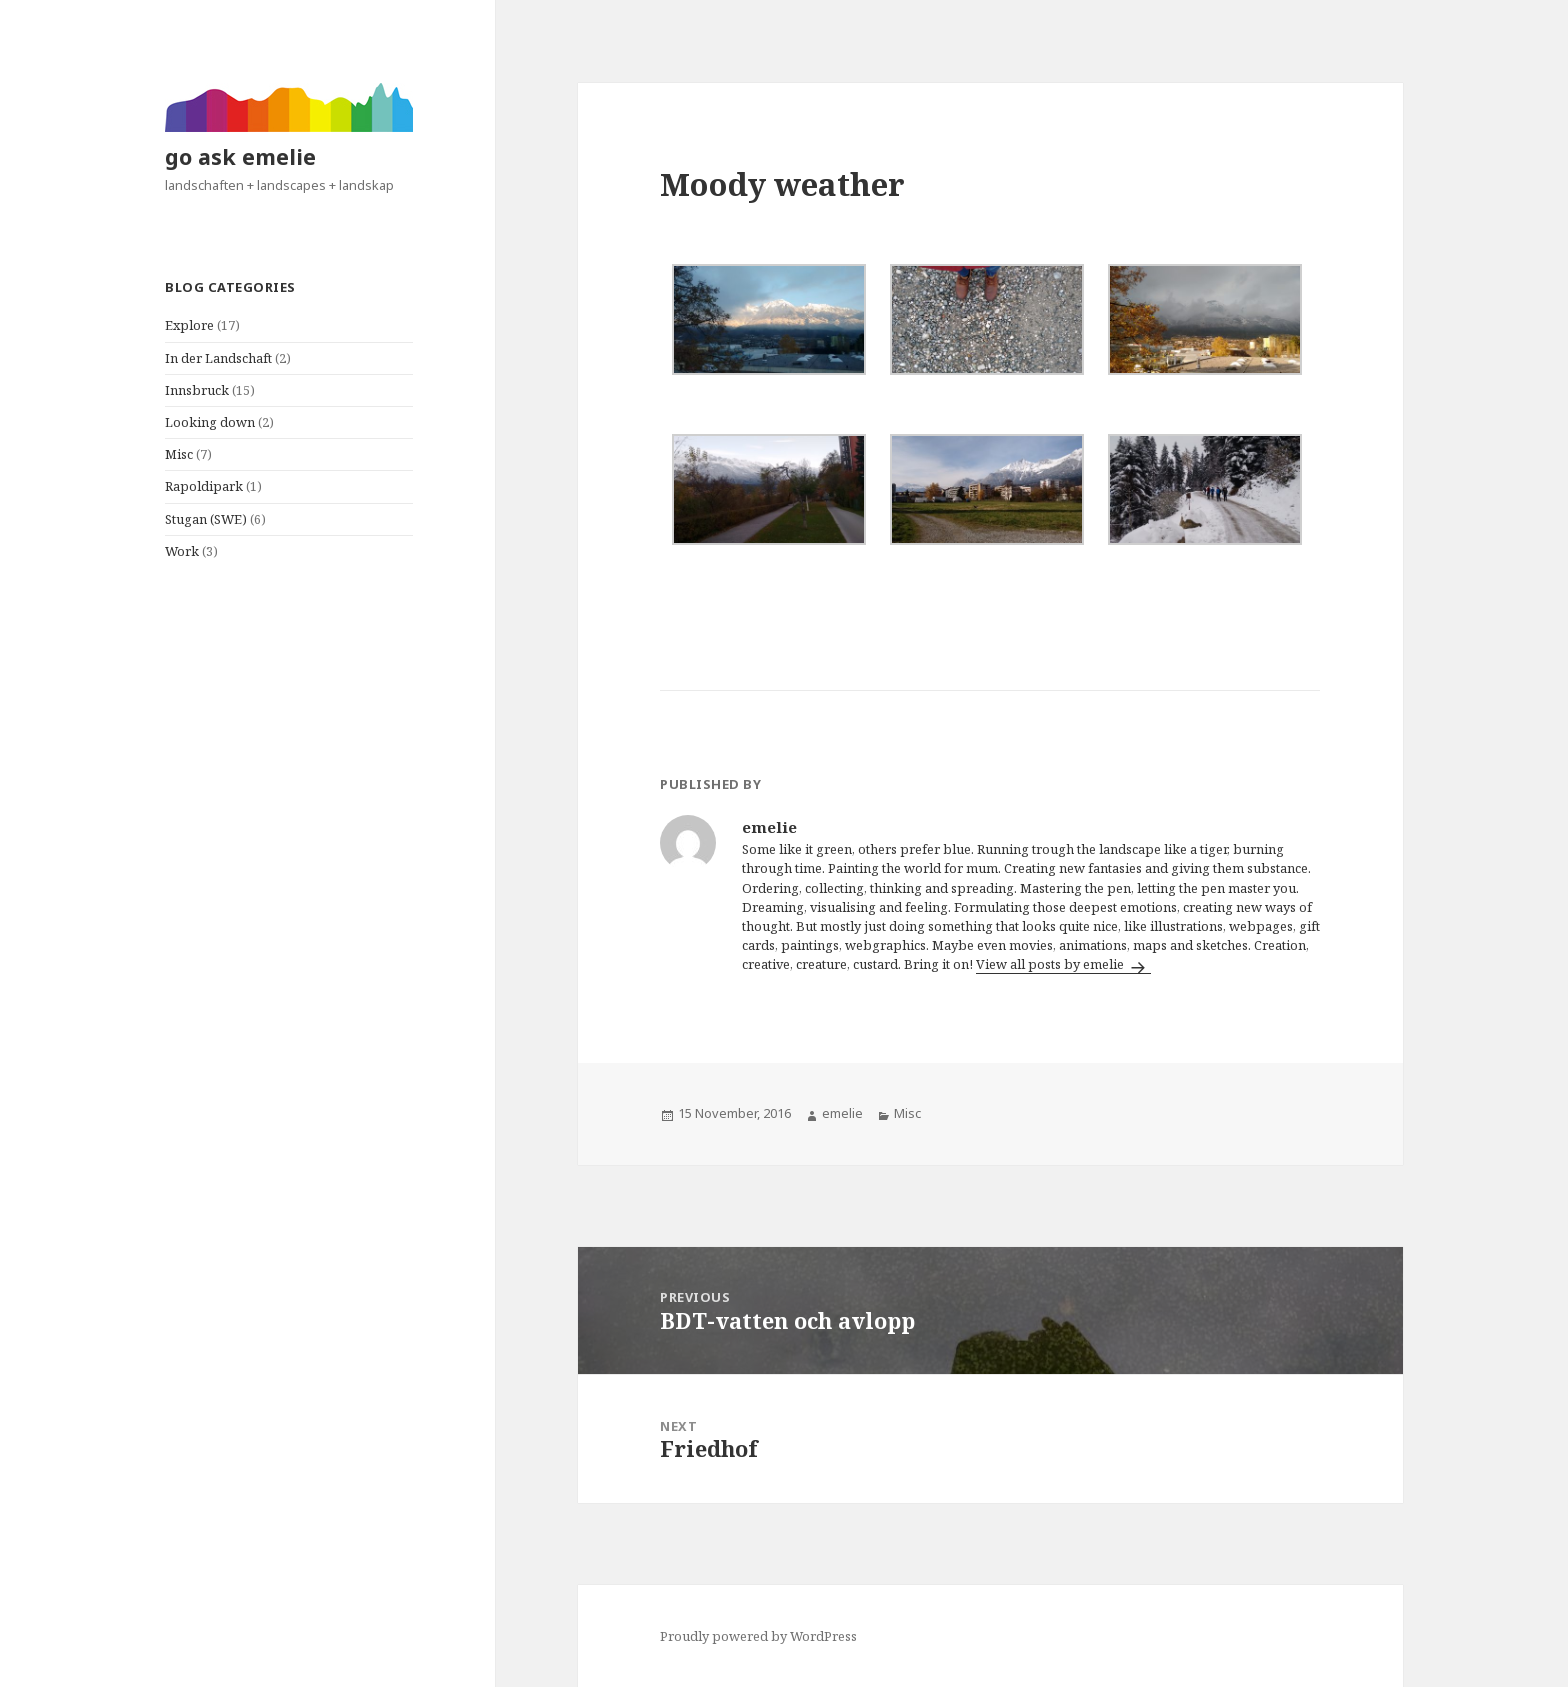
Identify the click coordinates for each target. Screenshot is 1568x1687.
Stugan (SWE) (206, 519)
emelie (842, 1113)
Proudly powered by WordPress (758, 1636)
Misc (179, 454)
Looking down (210, 422)
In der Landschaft (218, 358)
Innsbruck (197, 390)
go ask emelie (240, 156)
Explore (189, 325)
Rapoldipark (204, 486)
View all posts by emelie (1051, 964)
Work (182, 551)
